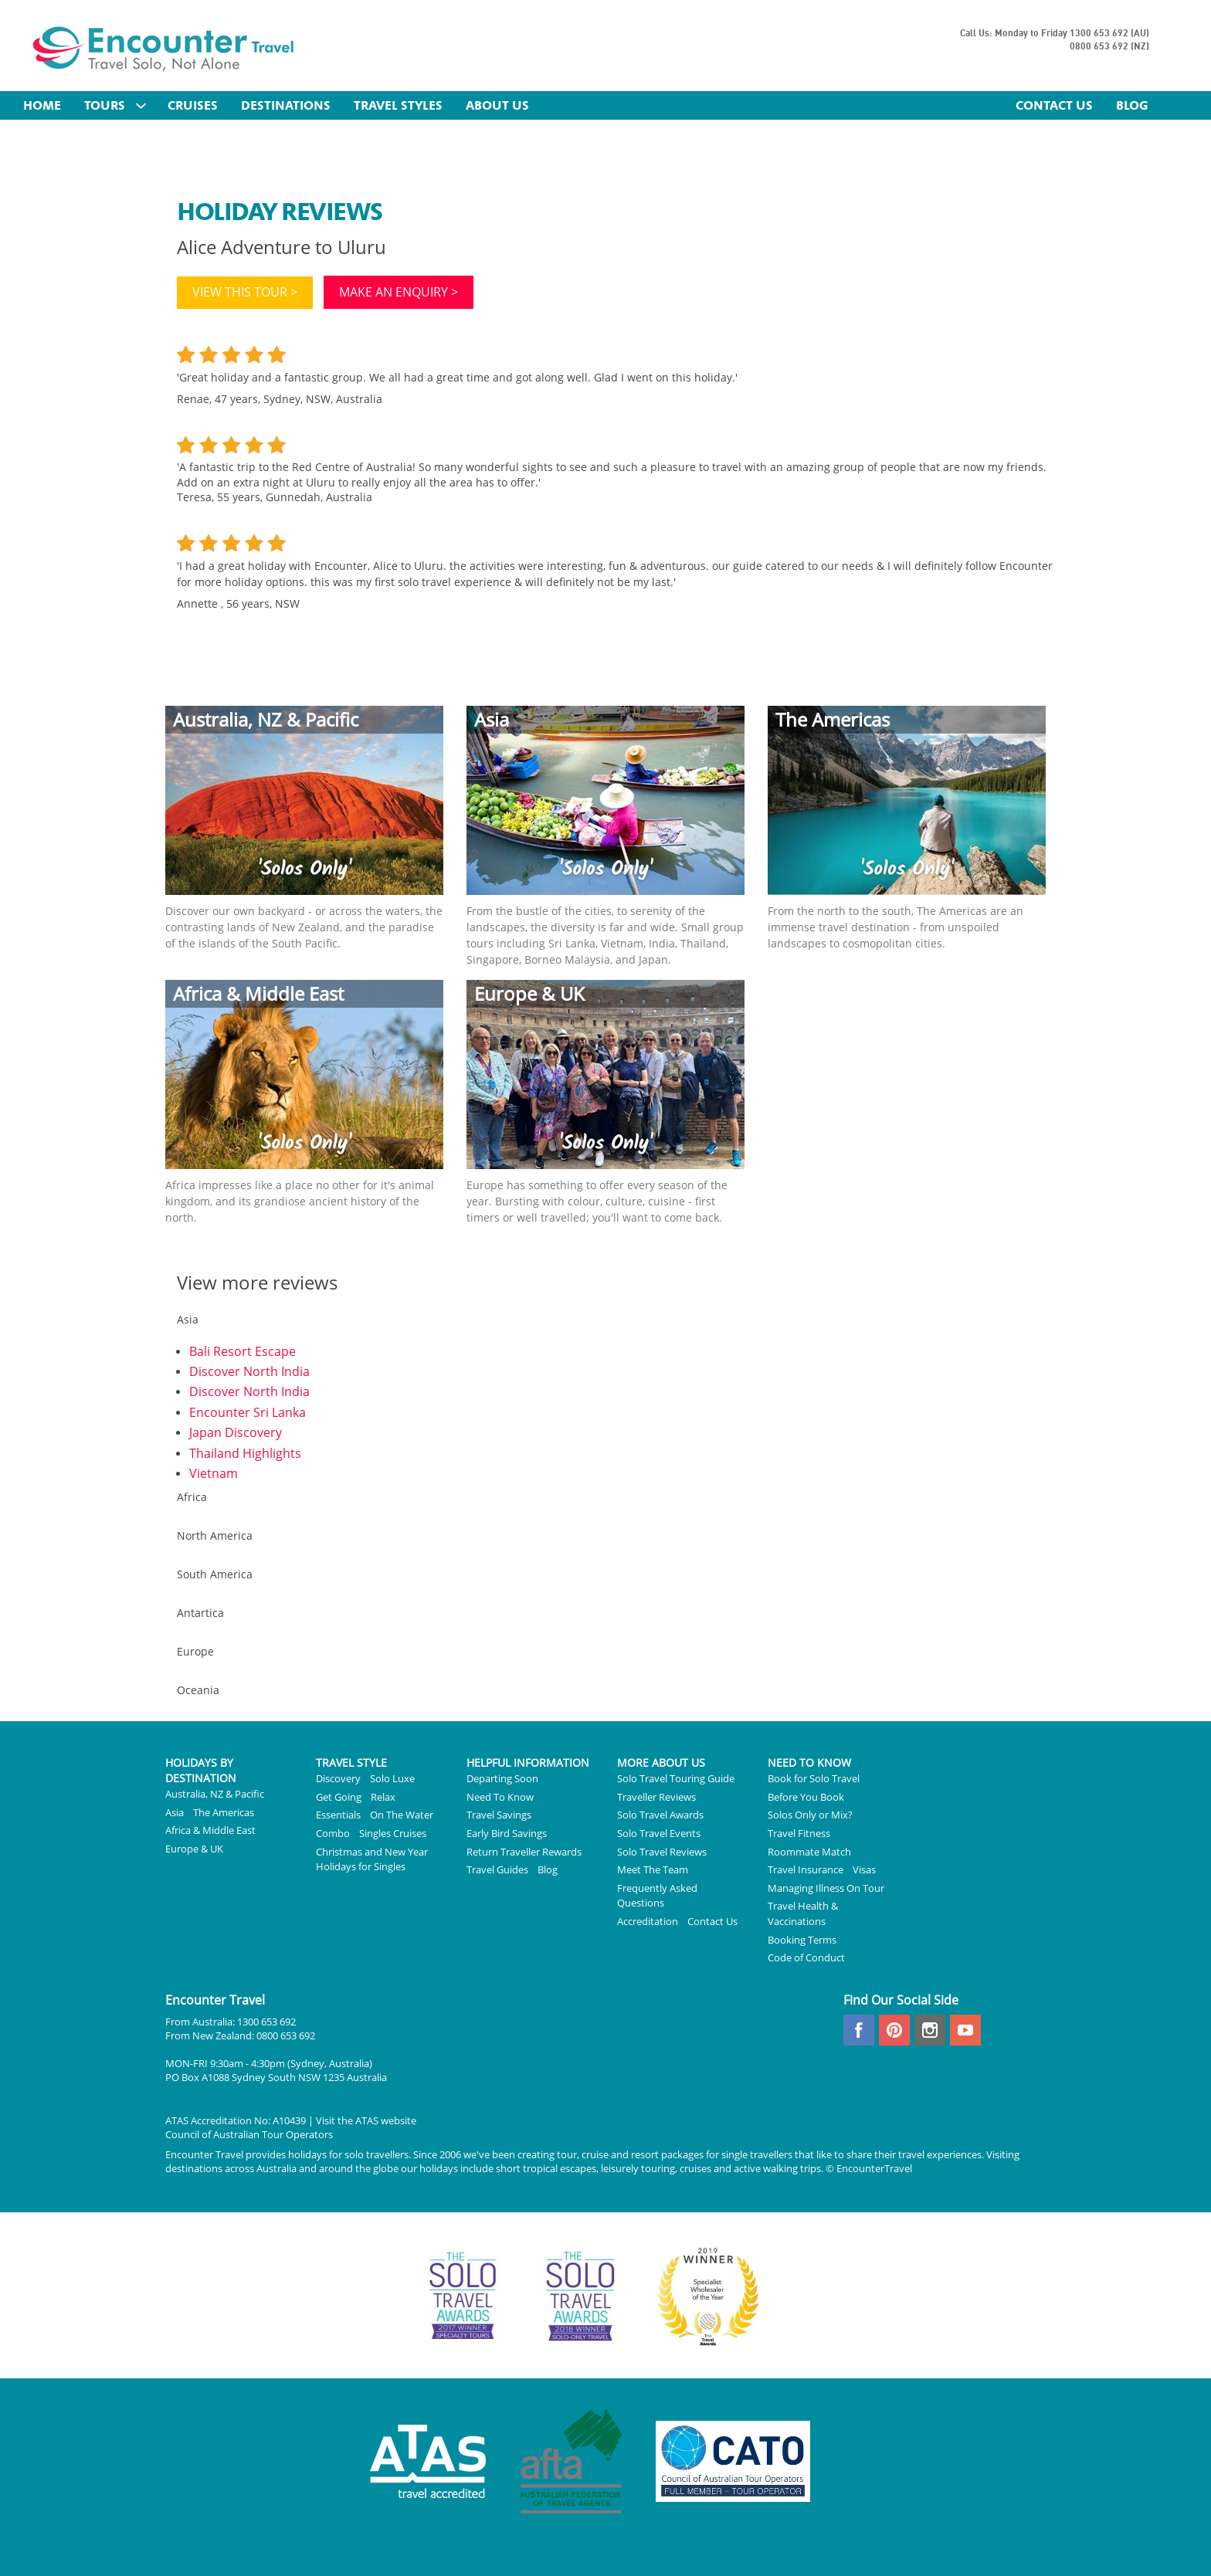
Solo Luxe (392, 1778)
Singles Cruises (392, 1833)
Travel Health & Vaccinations (803, 1913)
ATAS (366, 2120)
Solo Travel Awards (660, 1815)
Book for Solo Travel (814, 1778)
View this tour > (244, 291)
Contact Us (712, 1921)
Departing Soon (502, 1778)
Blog (548, 1869)
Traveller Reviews (656, 1797)
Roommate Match (809, 1852)
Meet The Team (652, 1869)
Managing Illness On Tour (826, 1888)
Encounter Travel (163, 47)
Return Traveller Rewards (524, 1852)
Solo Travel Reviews (662, 1852)
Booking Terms (802, 1940)
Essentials (338, 1815)
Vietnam (213, 1473)
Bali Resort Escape (242, 1351)
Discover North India (249, 1371)
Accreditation (647, 1921)
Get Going (338, 1797)
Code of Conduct (806, 1957)
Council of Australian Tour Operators (249, 2134)
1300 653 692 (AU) (1109, 34)
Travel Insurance (805, 1869)
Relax (383, 1797)
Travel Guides (497, 1869)
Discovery (338, 1778)
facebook (858, 2030)
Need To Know (500, 1797)
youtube (965, 2030)
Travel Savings (498, 1815)
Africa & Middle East (210, 1830)
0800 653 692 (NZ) (1109, 47)
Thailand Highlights (245, 1453)
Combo (333, 1833)
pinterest (894, 2030)
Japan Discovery (235, 1432)
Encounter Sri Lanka (247, 1412)
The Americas (223, 1812)
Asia (174, 1812)
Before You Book (806, 1797)
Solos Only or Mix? (810, 1815)
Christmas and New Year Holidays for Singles (372, 1859)
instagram (929, 2030)
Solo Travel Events (658, 1833)
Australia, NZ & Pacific (214, 1794)
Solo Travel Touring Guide (675, 1778)
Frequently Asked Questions (657, 1895)
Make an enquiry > (398, 291)
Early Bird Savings (506, 1833)
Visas (864, 1869)
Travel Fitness (799, 1833)
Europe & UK (194, 1849)
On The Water (401, 1815)
